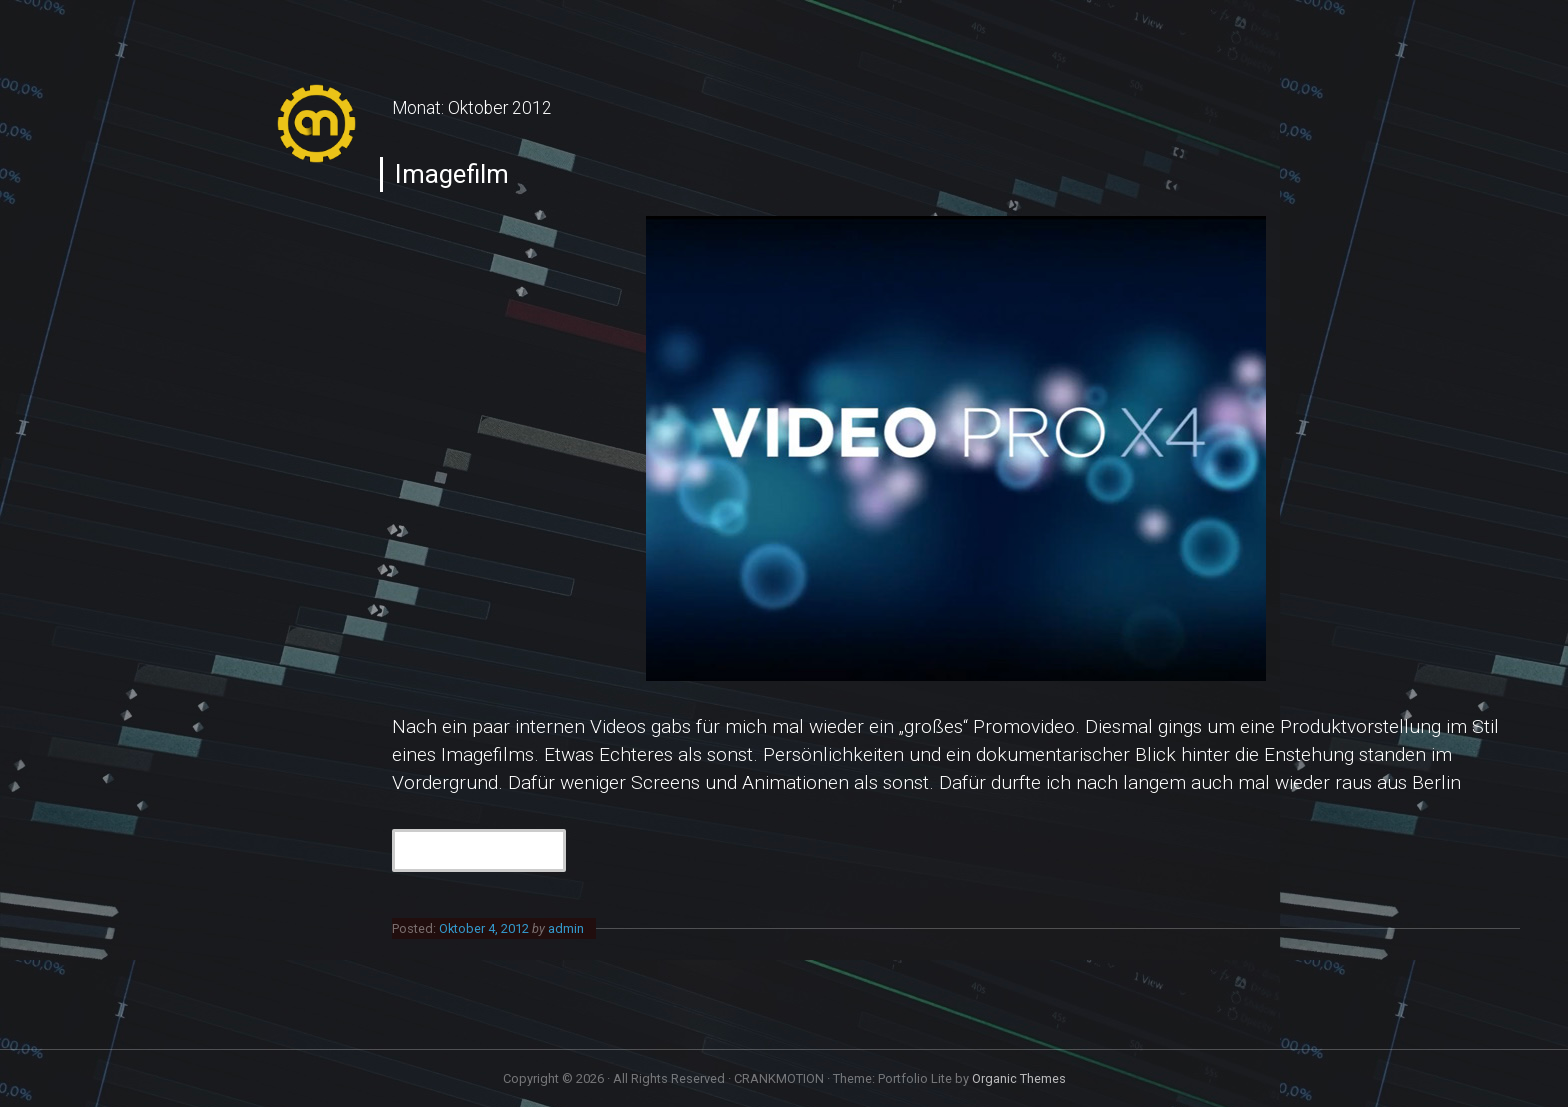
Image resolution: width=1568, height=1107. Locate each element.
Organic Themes (1019, 1078)
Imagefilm (452, 174)
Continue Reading (489, 848)
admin (566, 928)
